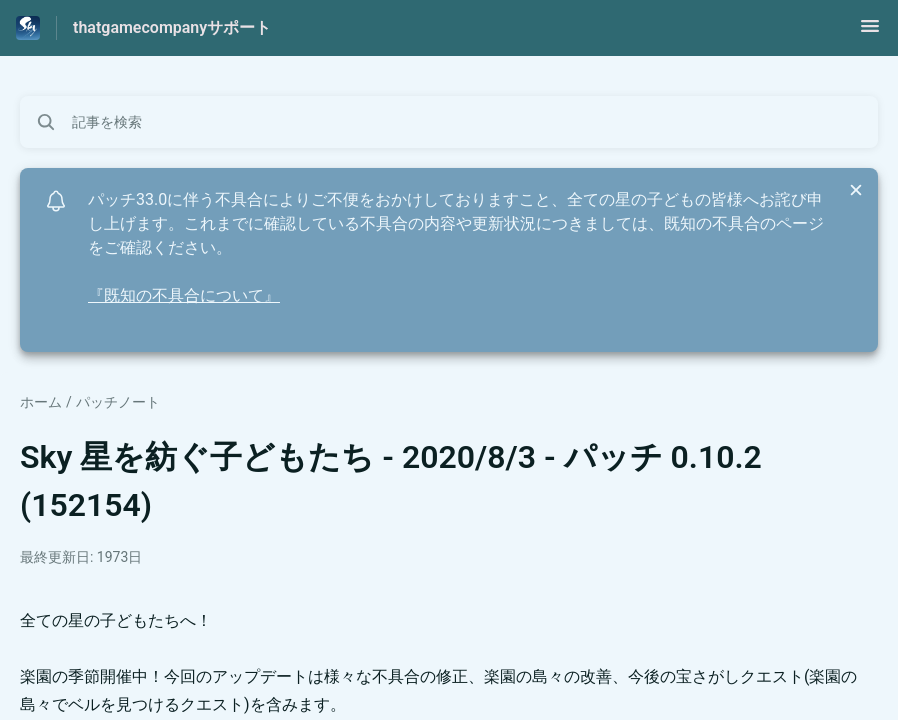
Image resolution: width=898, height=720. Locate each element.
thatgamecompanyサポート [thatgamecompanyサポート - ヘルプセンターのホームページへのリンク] (172, 27)
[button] (870, 32)
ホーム (41, 402)
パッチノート (118, 402)
